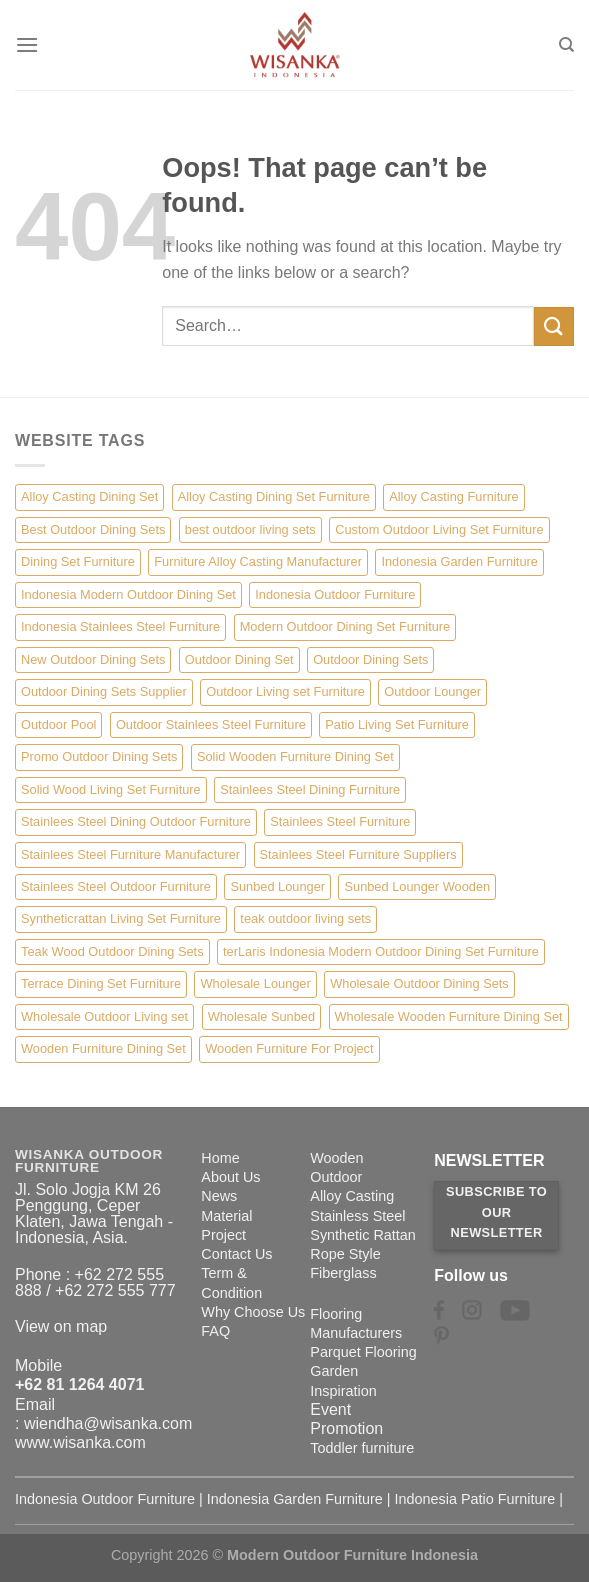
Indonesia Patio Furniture (475, 1499)
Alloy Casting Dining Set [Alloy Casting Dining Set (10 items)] (89, 496)
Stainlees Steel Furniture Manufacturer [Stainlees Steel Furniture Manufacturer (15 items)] (130, 854)
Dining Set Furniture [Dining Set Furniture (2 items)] (78, 561)
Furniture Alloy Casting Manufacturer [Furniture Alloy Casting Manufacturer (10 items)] (258, 561)
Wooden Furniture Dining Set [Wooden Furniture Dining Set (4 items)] (103, 1048)
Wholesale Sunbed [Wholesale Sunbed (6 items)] (261, 1016)
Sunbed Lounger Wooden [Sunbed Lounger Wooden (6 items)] (417, 886)
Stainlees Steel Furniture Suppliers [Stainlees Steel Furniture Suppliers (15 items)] (358, 854)
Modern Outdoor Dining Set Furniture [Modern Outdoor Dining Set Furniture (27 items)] (345, 626)
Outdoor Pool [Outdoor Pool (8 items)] (58, 724)
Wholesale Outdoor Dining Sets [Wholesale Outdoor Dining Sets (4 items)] (419, 983)
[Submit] (554, 326)
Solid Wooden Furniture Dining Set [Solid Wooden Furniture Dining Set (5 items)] (295, 756)
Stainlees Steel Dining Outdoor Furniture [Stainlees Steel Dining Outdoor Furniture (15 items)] (136, 821)
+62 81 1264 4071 (79, 1384)
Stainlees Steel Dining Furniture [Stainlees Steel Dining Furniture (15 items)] (310, 789)
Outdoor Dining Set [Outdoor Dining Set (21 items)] (239, 659)
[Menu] (27, 44)
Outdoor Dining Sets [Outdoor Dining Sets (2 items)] (370, 659)
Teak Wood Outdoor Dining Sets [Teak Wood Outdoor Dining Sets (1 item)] (112, 951)
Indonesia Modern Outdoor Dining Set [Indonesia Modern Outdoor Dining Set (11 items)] (128, 594)
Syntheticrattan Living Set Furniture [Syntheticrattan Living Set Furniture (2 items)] (121, 918)
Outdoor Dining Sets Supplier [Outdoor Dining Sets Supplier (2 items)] (104, 691)
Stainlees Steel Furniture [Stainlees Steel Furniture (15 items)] (340, 821)
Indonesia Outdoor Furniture (105, 1499)
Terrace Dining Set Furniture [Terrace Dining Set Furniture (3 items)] (101, 983)
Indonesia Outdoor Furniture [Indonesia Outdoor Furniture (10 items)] (335, 594)
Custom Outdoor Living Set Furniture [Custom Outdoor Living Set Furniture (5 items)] (439, 529)
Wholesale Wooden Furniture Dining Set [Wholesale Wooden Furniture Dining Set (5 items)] (449, 1016)
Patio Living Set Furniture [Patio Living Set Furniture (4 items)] (397, 724)
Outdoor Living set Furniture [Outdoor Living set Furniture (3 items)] (285, 691)
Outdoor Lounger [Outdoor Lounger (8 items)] (432, 691)
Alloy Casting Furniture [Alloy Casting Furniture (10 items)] (453, 496)
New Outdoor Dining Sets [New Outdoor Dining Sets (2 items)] (93, 659)
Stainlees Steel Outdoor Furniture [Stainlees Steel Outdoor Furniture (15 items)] (116, 886)
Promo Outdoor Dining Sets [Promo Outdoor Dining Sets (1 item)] (99, 756)
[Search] (566, 45)
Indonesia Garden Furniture (295, 1499)
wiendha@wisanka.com (108, 1423)
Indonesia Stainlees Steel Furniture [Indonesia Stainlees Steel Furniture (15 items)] (120, 626)
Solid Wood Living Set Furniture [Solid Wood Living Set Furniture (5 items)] (111, 789)
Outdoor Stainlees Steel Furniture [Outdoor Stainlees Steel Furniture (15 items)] (211, 724)
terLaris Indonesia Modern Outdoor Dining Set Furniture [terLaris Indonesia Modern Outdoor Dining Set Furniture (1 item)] (381, 951)
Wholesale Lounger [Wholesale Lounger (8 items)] (255, 983)
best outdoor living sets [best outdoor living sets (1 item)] (250, 529)
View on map (61, 1326)
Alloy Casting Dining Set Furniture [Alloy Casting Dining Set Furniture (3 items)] (274, 496)
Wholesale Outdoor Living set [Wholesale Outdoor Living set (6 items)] (104, 1016)
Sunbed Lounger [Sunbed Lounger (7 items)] (277, 886)
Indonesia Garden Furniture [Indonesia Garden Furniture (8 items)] (459, 561)
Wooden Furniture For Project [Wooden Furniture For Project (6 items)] (289, 1048)
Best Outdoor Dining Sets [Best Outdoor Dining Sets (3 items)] (93, 529)
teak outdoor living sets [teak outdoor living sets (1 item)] (305, 918)
